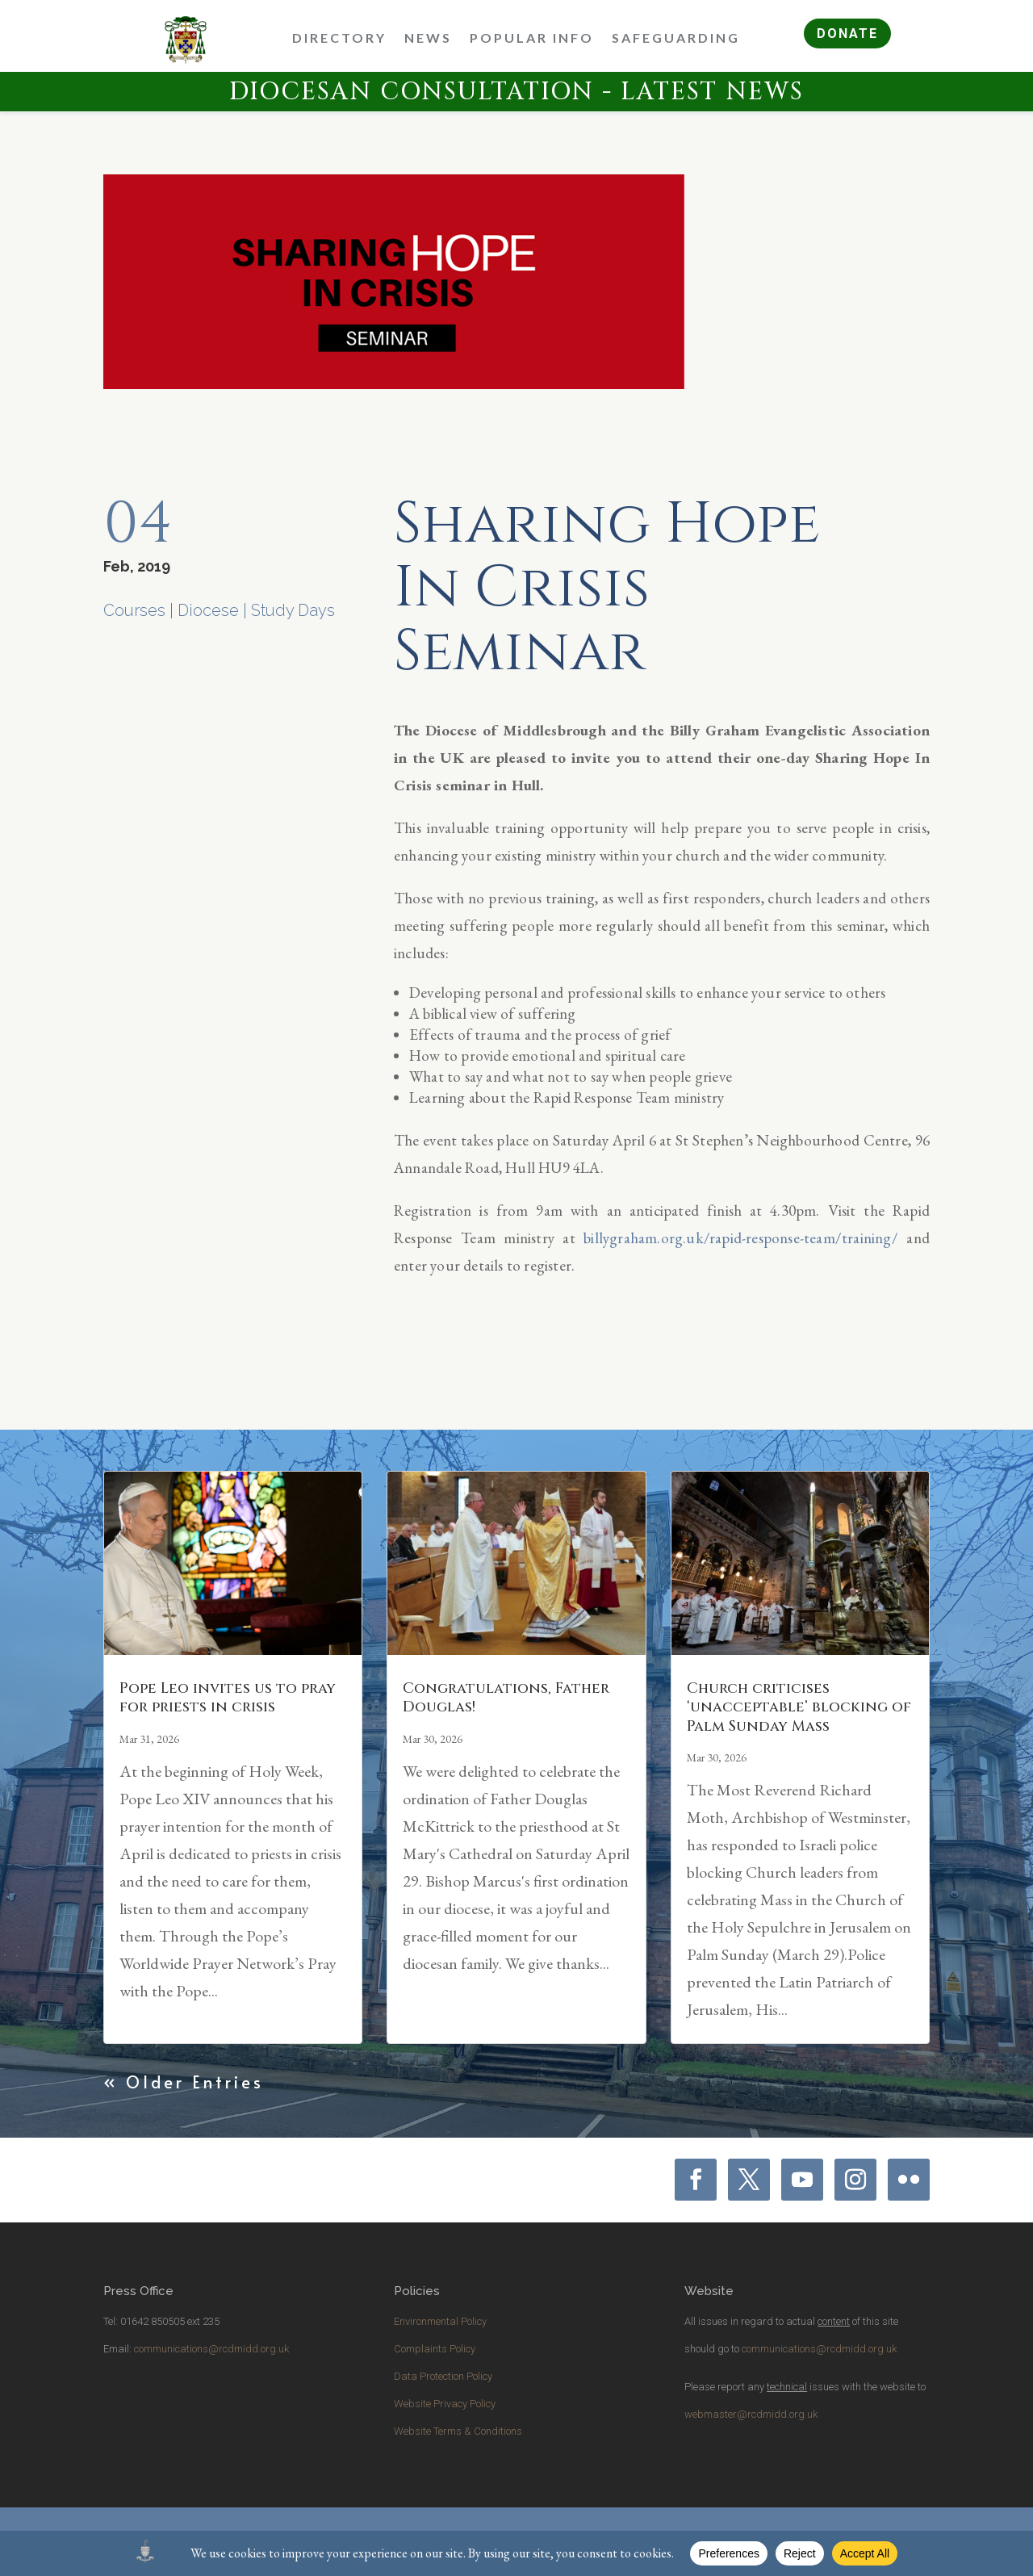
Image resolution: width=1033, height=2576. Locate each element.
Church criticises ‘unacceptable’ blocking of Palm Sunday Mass (799, 1707)
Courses (134, 610)
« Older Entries (183, 2082)
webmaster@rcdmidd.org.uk (751, 2414)
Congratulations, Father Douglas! (506, 1697)
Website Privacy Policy (445, 2404)
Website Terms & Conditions (458, 2431)
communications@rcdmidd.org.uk (211, 2349)
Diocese (208, 610)
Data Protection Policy (443, 2376)
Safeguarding (676, 37)
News (428, 37)
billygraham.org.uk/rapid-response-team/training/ (740, 1238)
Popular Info (532, 37)
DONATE (847, 33)
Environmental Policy (440, 2321)
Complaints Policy (434, 2349)
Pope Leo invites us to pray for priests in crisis (227, 1697)
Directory (339, 37)
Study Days (293, 610)
